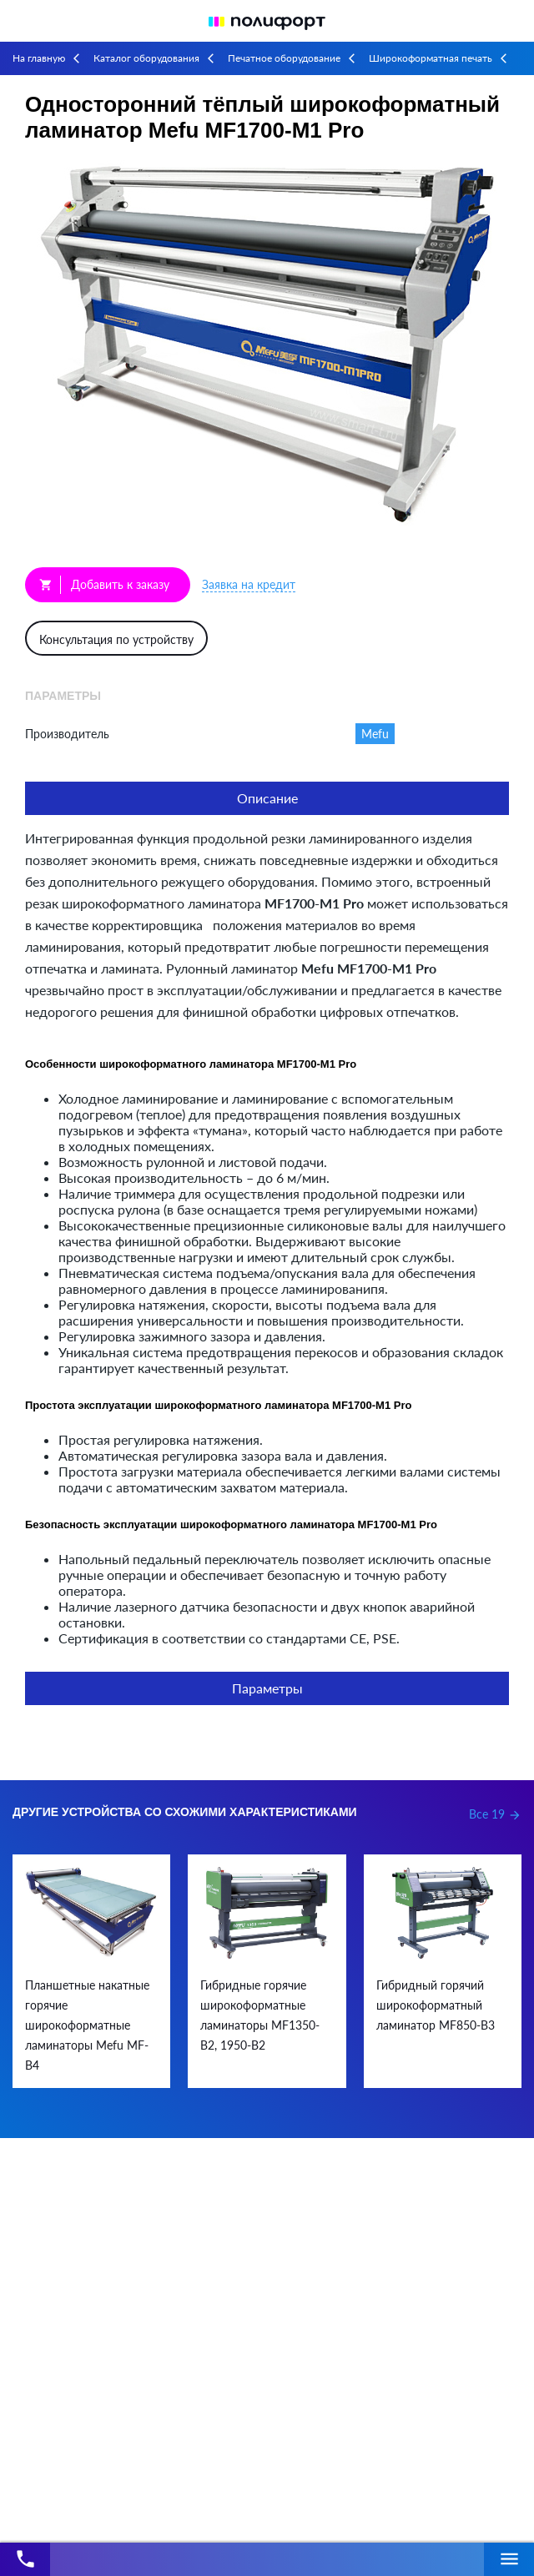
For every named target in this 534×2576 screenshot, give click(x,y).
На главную (39, 58)
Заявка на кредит (248, 584)
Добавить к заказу (104, 585)
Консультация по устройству (116, 639)
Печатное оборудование (284, 58)
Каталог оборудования (146, 58)
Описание (267, 798)
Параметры (267, 1688)
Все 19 (495, 1814)
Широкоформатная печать (430, 58)
